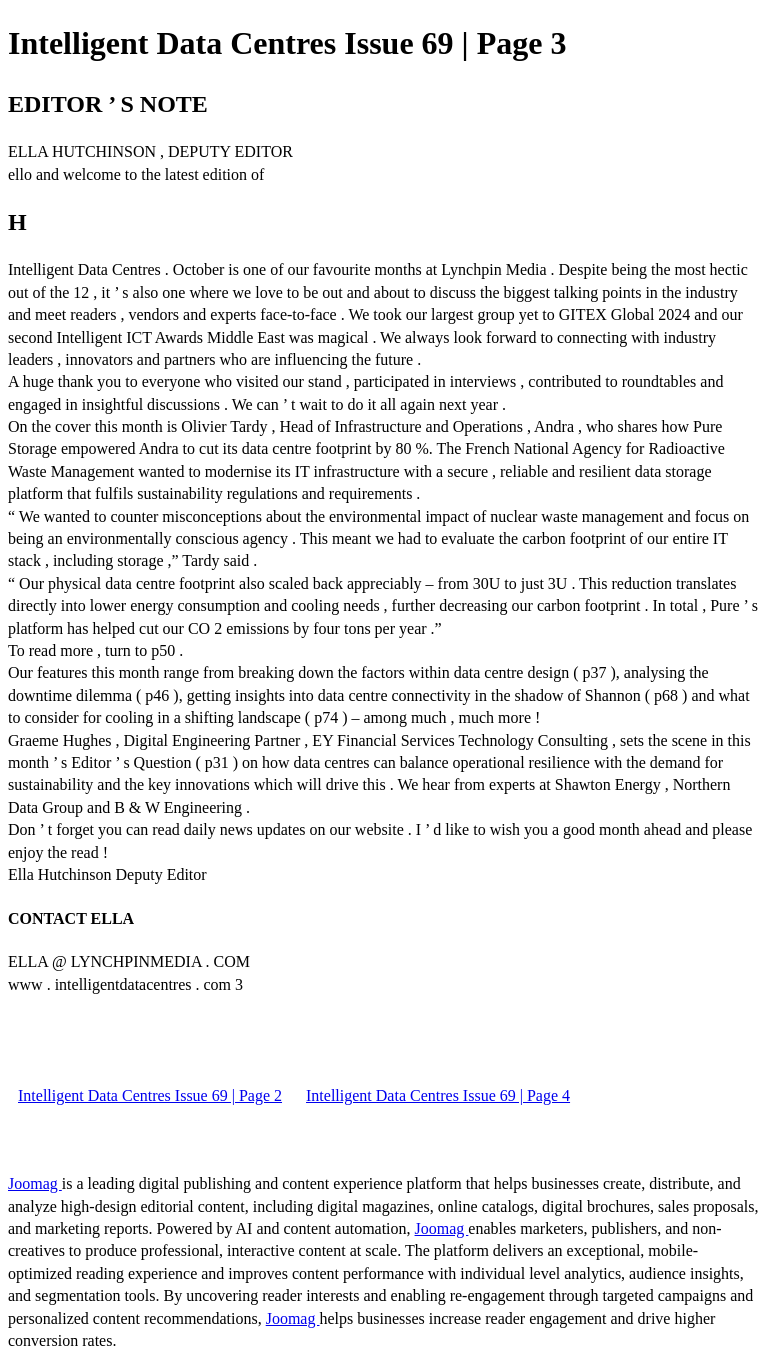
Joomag (35, 1183)
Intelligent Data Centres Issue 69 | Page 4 (438, 1095)
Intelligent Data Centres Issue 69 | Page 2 (150, 1095)
